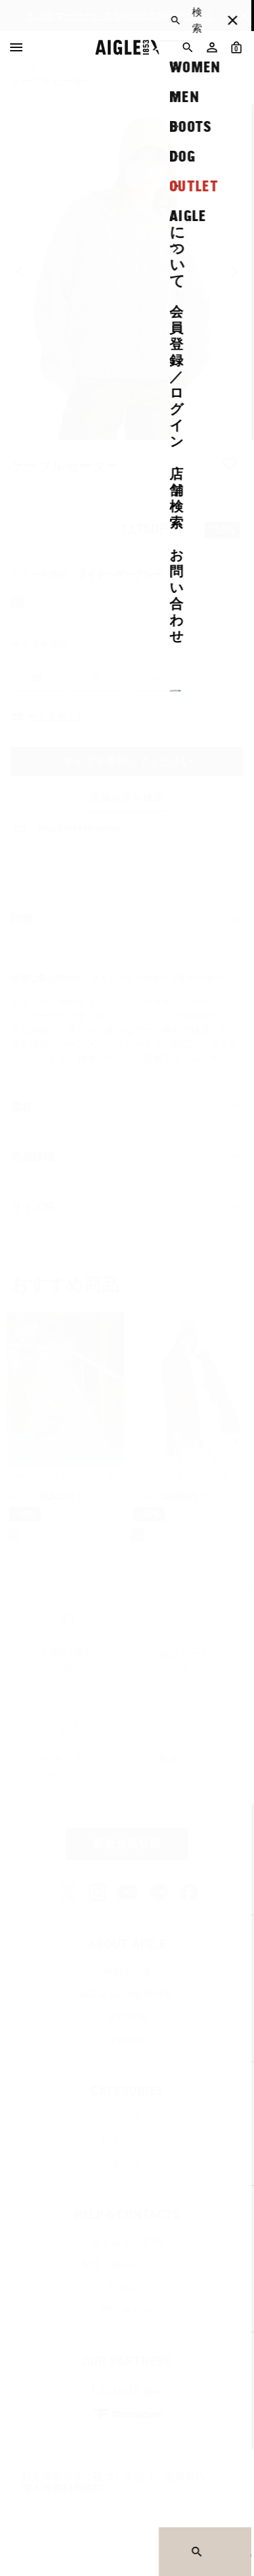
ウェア (146, 68)
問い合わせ (127, 2310)
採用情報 (127, 2039)
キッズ (127, 2163)
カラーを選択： (87, 574)
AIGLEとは (126, 1970)
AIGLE (24, 68)
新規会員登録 (127, 1843)
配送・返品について (127, 2264)
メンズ (127, 2117)
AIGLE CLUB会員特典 (127, 1993)
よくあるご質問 (126, 2241)
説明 (127, 919)
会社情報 (127, 2016)
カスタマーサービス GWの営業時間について (119, 15)
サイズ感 (127, 1207)
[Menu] (16, 47)
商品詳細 (127, 1157)
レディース (83, 68)
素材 (127, 1107)
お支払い (127, 2287)
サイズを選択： (44, 644)
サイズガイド (56, 716)
